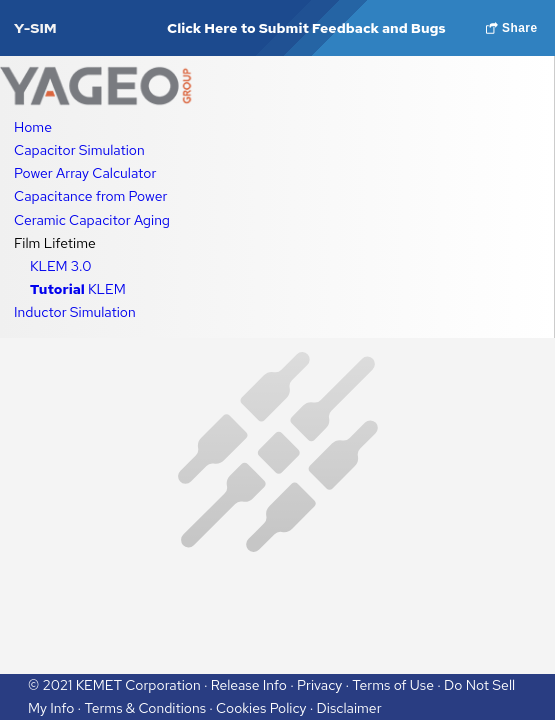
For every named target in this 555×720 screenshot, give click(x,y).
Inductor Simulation (75, 312)
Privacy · (324, 685)
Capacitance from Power (90, 196)
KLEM (78, 289)
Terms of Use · (398, 685)
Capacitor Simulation (79, 150)
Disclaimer (349, 708)
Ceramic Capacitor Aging (92, 220)
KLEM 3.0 (60, 266)
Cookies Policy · (266, 708)
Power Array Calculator (85, 173)
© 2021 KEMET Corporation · (119, 685)
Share (511, 28)
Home (33, 127)
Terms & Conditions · (150, 708)
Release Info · (254, 685)
